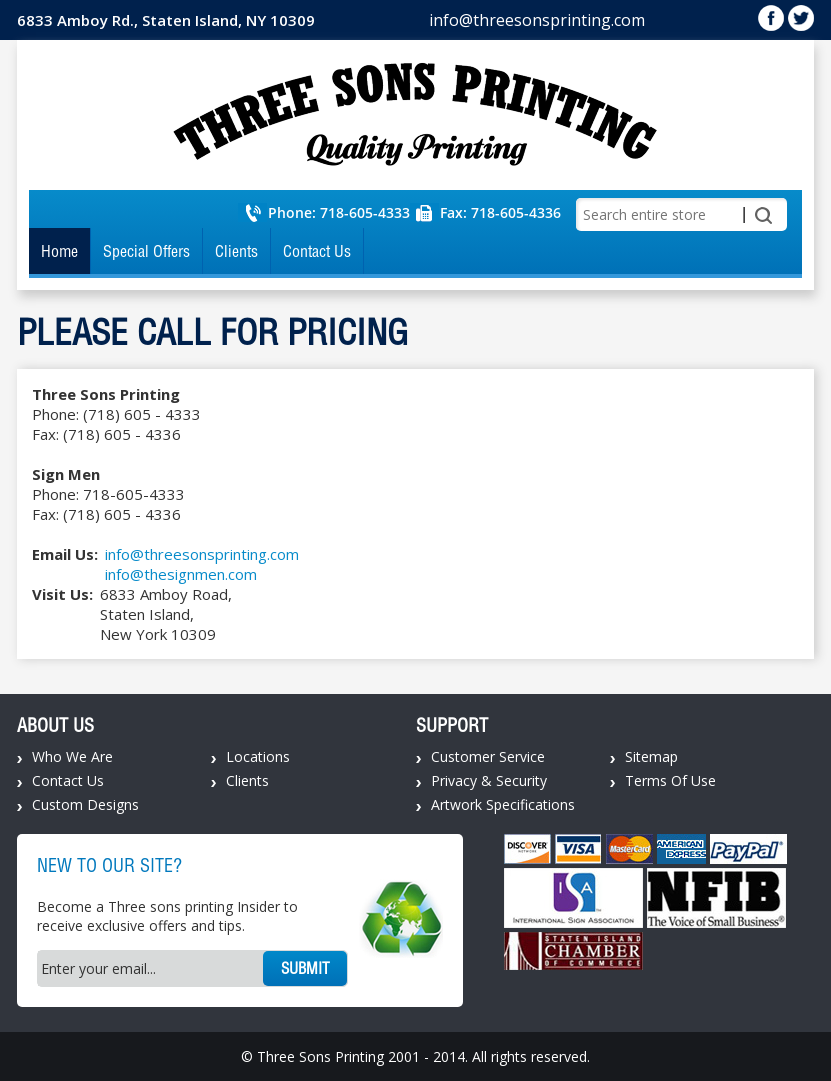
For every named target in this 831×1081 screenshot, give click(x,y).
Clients (236, 251)
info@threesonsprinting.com (537, 20)
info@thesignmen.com (181, 574)
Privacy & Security (489, 780)
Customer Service (488, 756)
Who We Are (72, 756)
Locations (258, 756)
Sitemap (651, 756)
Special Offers (146, 251)
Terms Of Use (670, 780)
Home (59, 251)
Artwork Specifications (503, 804)
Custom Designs (85, 804)
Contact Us (317, 251)
